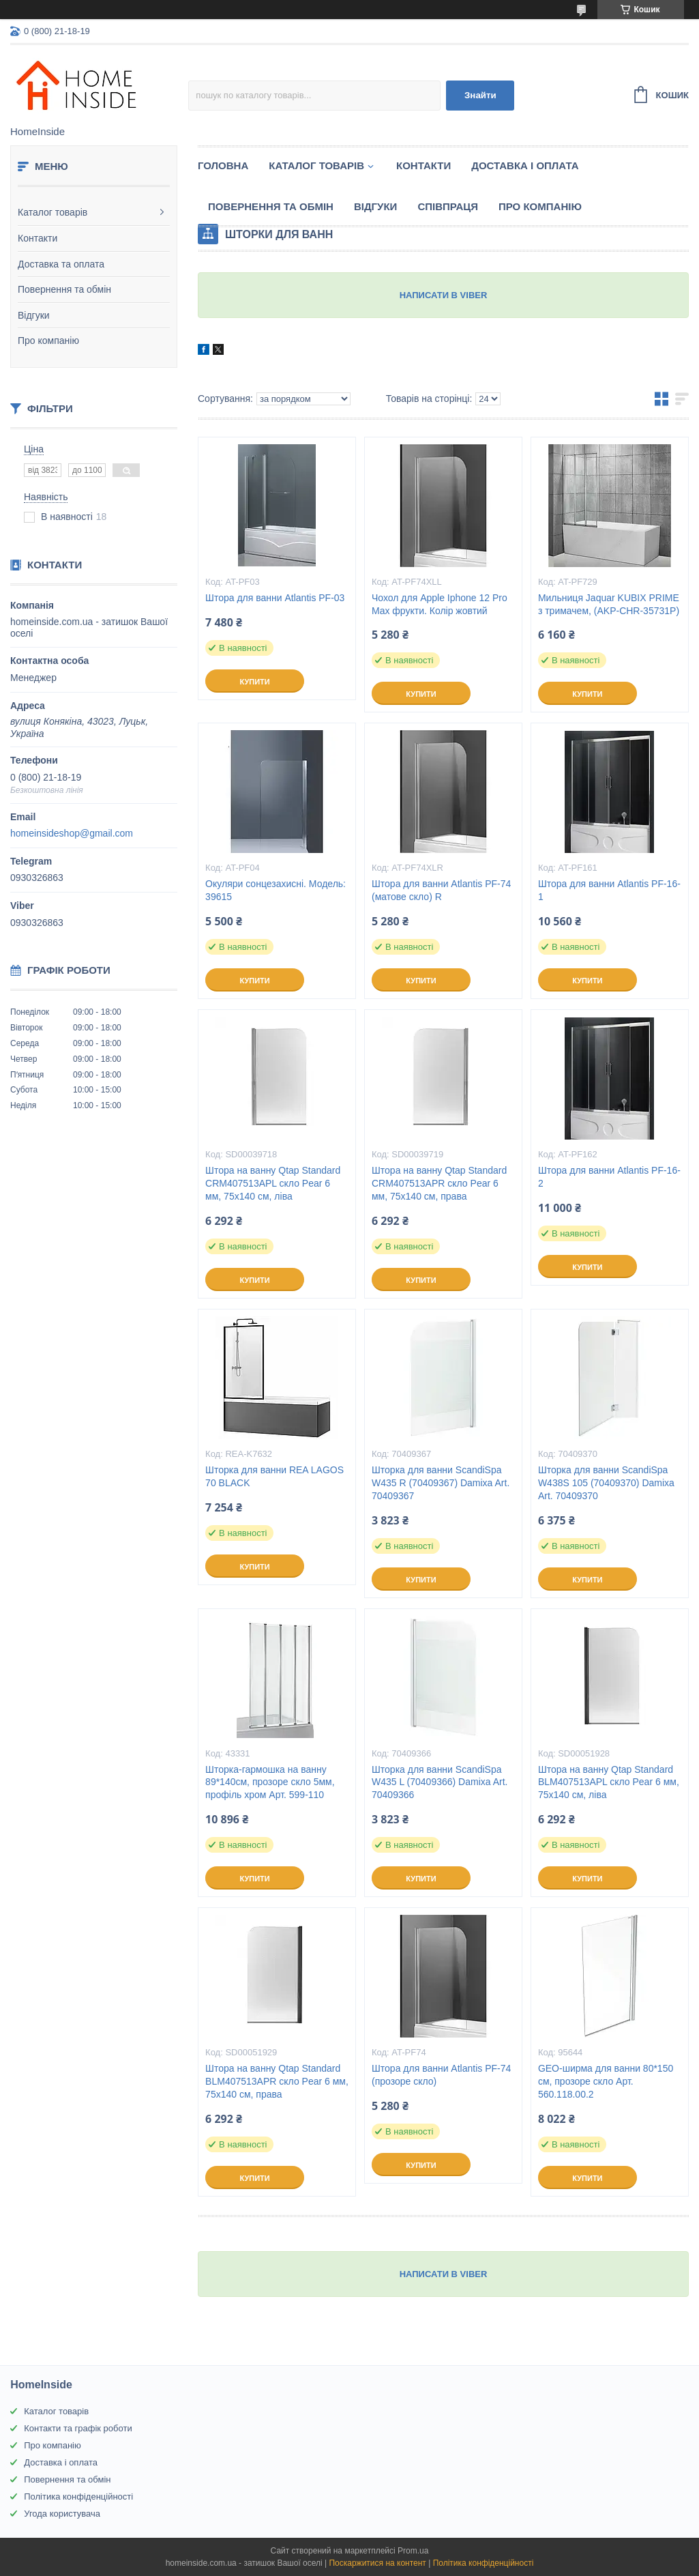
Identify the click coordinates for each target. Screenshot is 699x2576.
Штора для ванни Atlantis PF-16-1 (609, 890)
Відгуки (34, 315)
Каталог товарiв (316, 165)
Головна (223, 165)
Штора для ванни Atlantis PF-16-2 (609, 1177)
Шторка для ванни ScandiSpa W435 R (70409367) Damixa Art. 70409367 (440, 1482)
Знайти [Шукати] (480, 95)
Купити (254, 682)
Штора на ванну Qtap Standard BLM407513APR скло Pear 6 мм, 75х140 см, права (276, 2081)
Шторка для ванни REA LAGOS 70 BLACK (274, 1476)
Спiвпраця (447, 206)
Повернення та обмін (64, 289)
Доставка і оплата (524, 165)
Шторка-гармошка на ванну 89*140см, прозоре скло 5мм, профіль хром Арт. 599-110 (270, 1782)
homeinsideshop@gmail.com (71, 833)
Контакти (37, 238)
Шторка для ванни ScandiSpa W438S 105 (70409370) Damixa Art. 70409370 (606, 1482)
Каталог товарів (52, 212)
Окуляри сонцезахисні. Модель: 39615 (275, 890)
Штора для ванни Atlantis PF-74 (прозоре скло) (441, 2075)
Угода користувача (62, 2513)
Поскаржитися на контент (377, 2563)
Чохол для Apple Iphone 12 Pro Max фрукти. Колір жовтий (439, 604)
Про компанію (48, 340)
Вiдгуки (375, 206)
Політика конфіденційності (78, 2496)
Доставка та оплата (61, 264)
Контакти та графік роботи (78, 2428)
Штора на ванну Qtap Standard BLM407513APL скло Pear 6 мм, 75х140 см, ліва (608, 1782)
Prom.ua (413, 2551)
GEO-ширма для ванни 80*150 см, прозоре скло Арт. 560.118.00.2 (605, 2081)
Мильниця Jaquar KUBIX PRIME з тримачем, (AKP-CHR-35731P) (608, 604)
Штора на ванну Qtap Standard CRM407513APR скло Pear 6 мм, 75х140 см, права (439, 1183)
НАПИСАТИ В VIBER (444, 295)
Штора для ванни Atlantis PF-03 (274, 597)
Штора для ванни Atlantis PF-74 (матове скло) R (441, 890)
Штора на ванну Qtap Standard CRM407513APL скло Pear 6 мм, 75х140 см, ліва (272, 1183)
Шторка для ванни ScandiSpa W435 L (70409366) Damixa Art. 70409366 (439, 1782)
